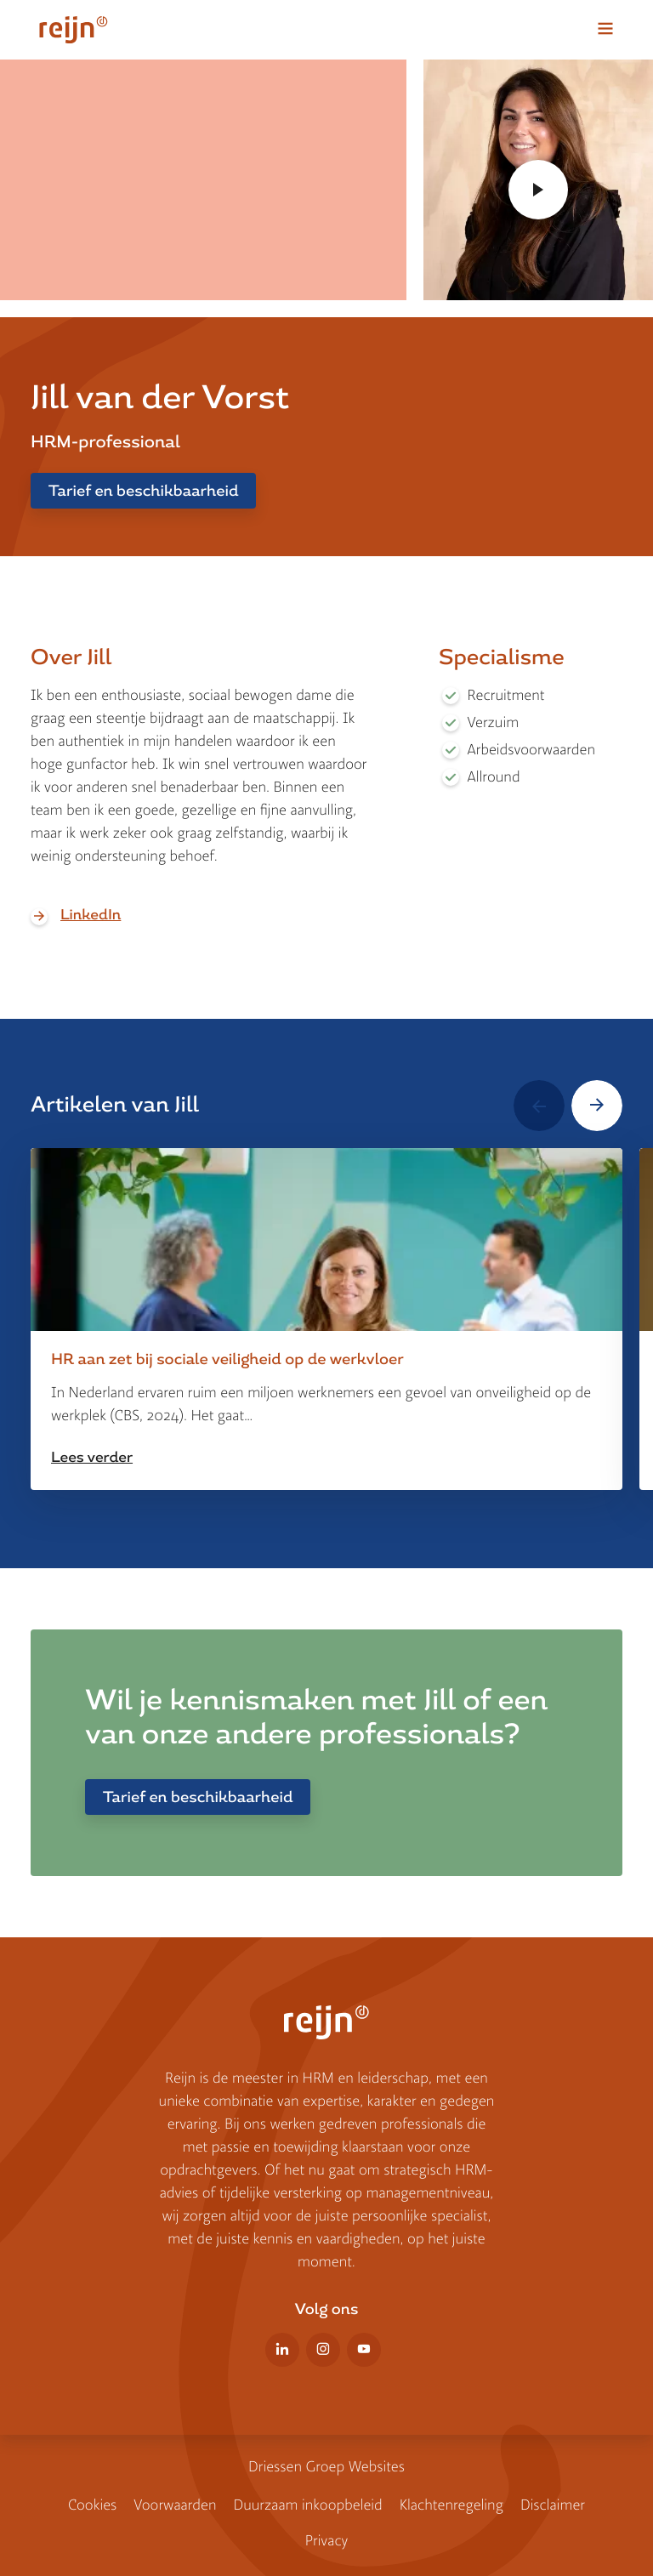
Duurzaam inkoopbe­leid (307, 2505)
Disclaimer (552, 2505)
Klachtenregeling (451, 2505)
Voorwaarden (174, 2505)
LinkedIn (90, 915)
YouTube (364, 2350)
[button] (539, 1105)
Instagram (323, 2350)
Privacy (327, 2541)
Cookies (92, 2505)
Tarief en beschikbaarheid (143, 491)
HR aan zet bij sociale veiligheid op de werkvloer (227, 1359)
